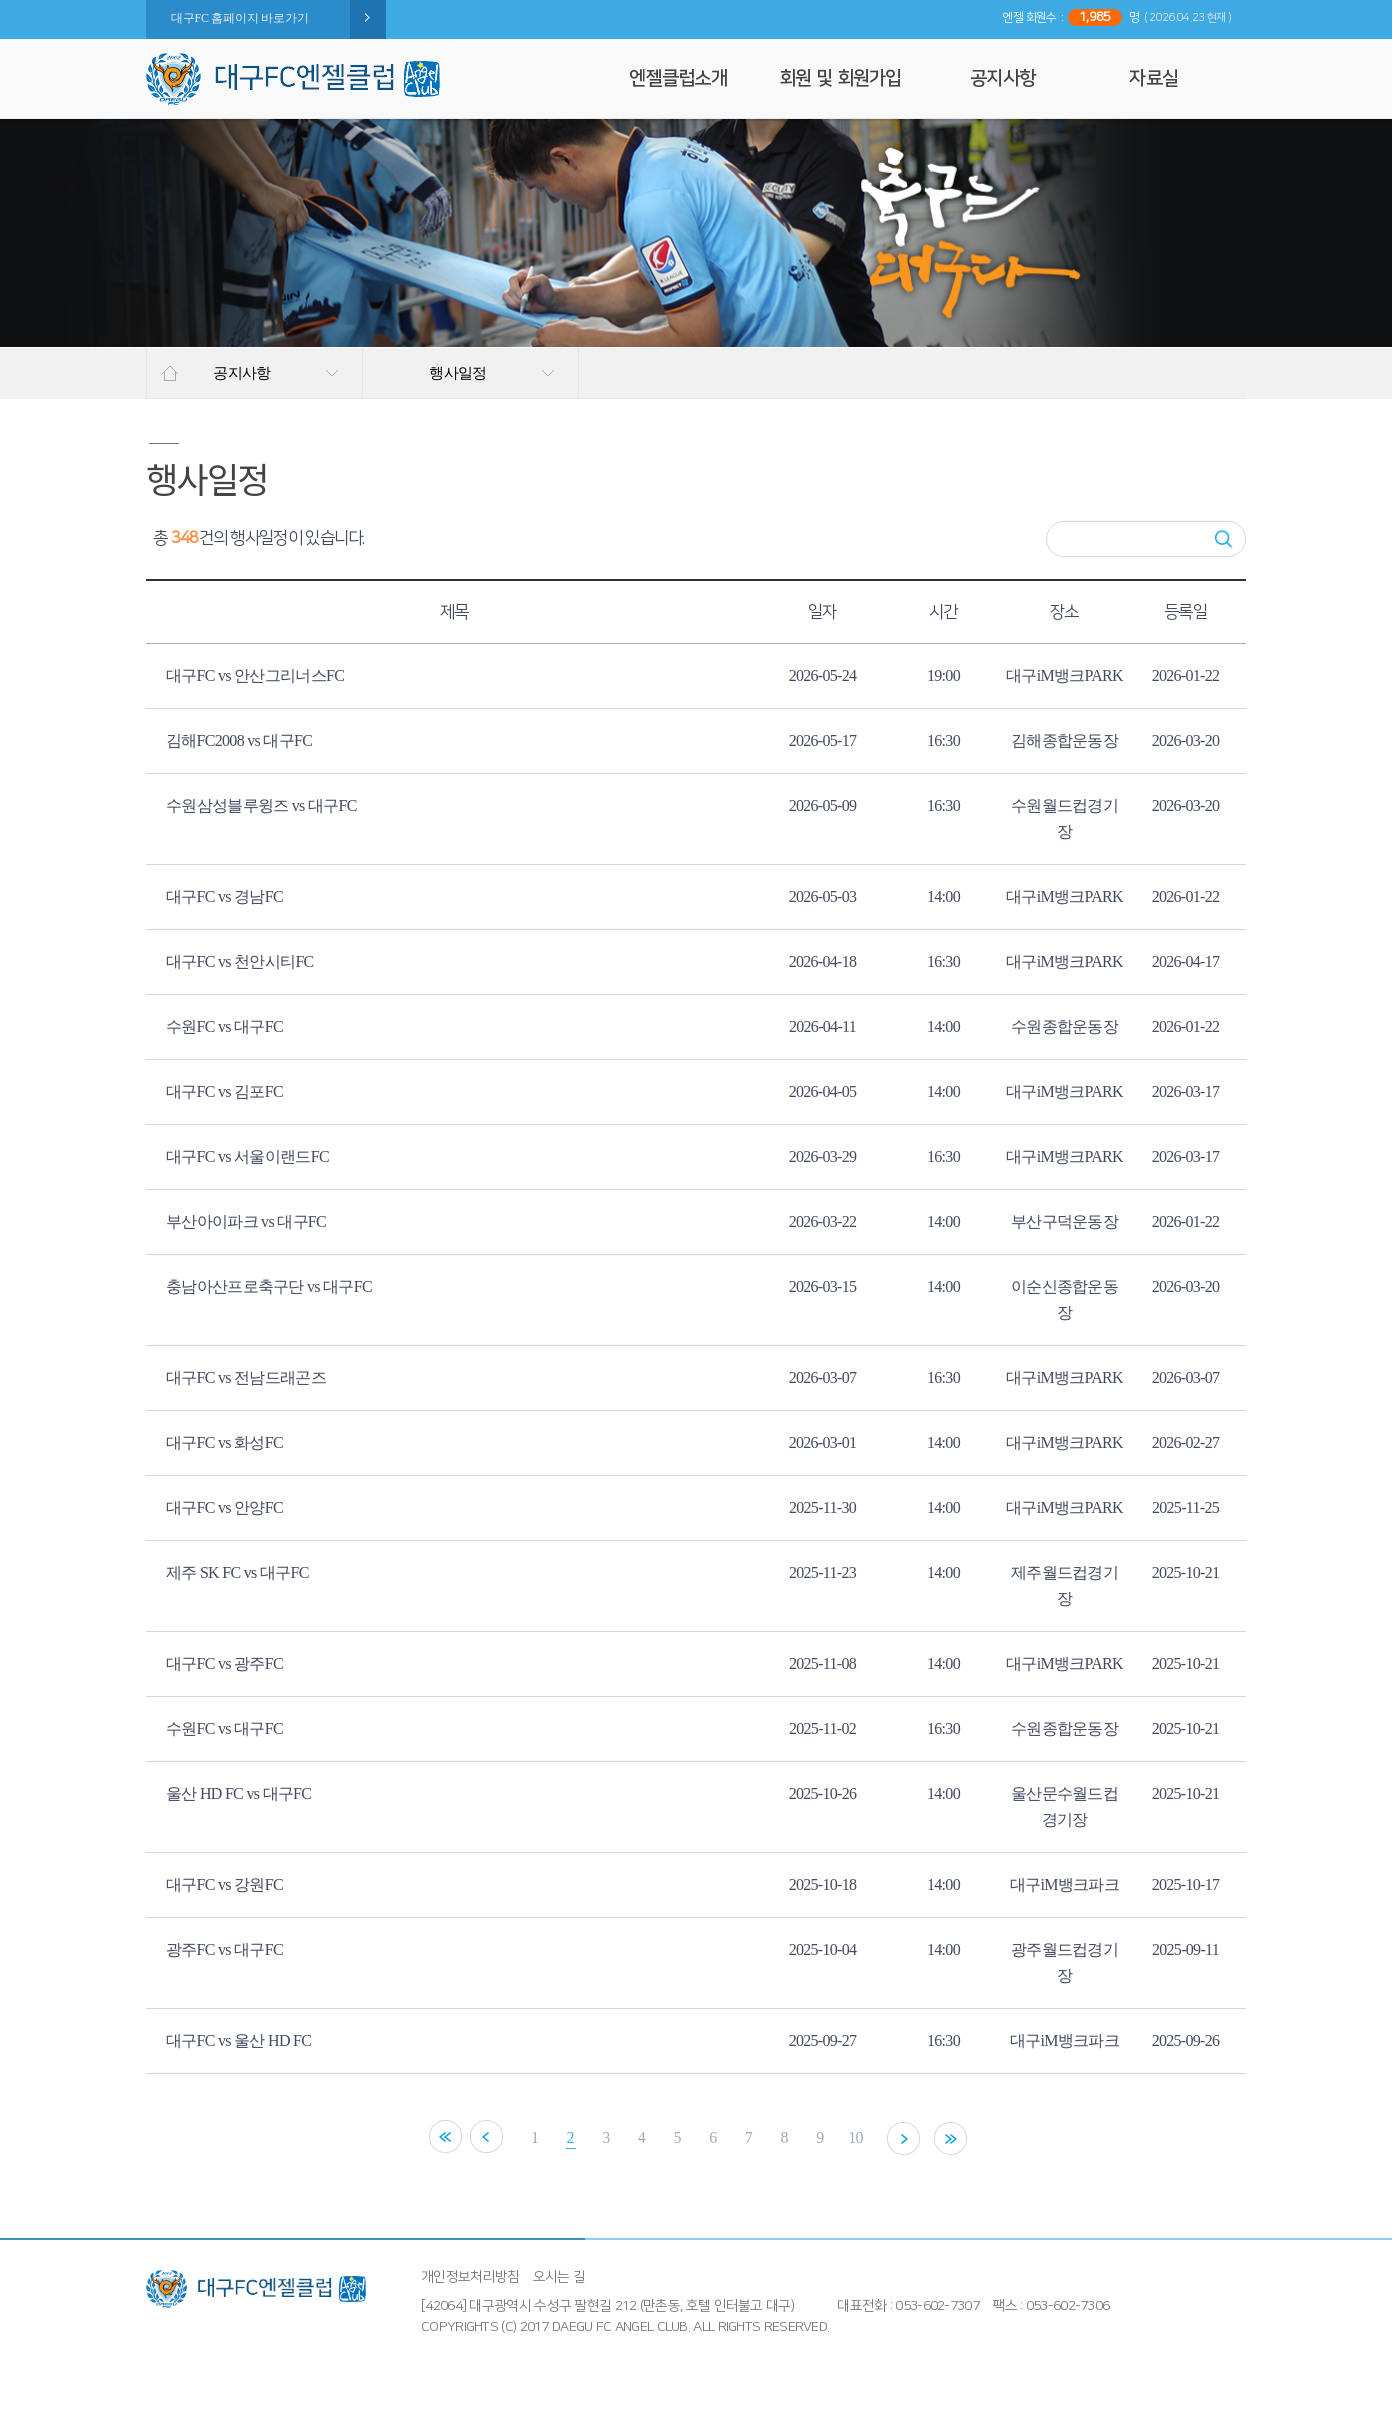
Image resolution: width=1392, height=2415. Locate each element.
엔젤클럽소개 (678, 78)
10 (856, 2137)
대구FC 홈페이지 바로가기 (239, 18)
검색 (1223, 539)
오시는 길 (559, 2277)
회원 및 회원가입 (840, 78)
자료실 (1153, 78)
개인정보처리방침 (470, 2277)
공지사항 (1002, 78)
